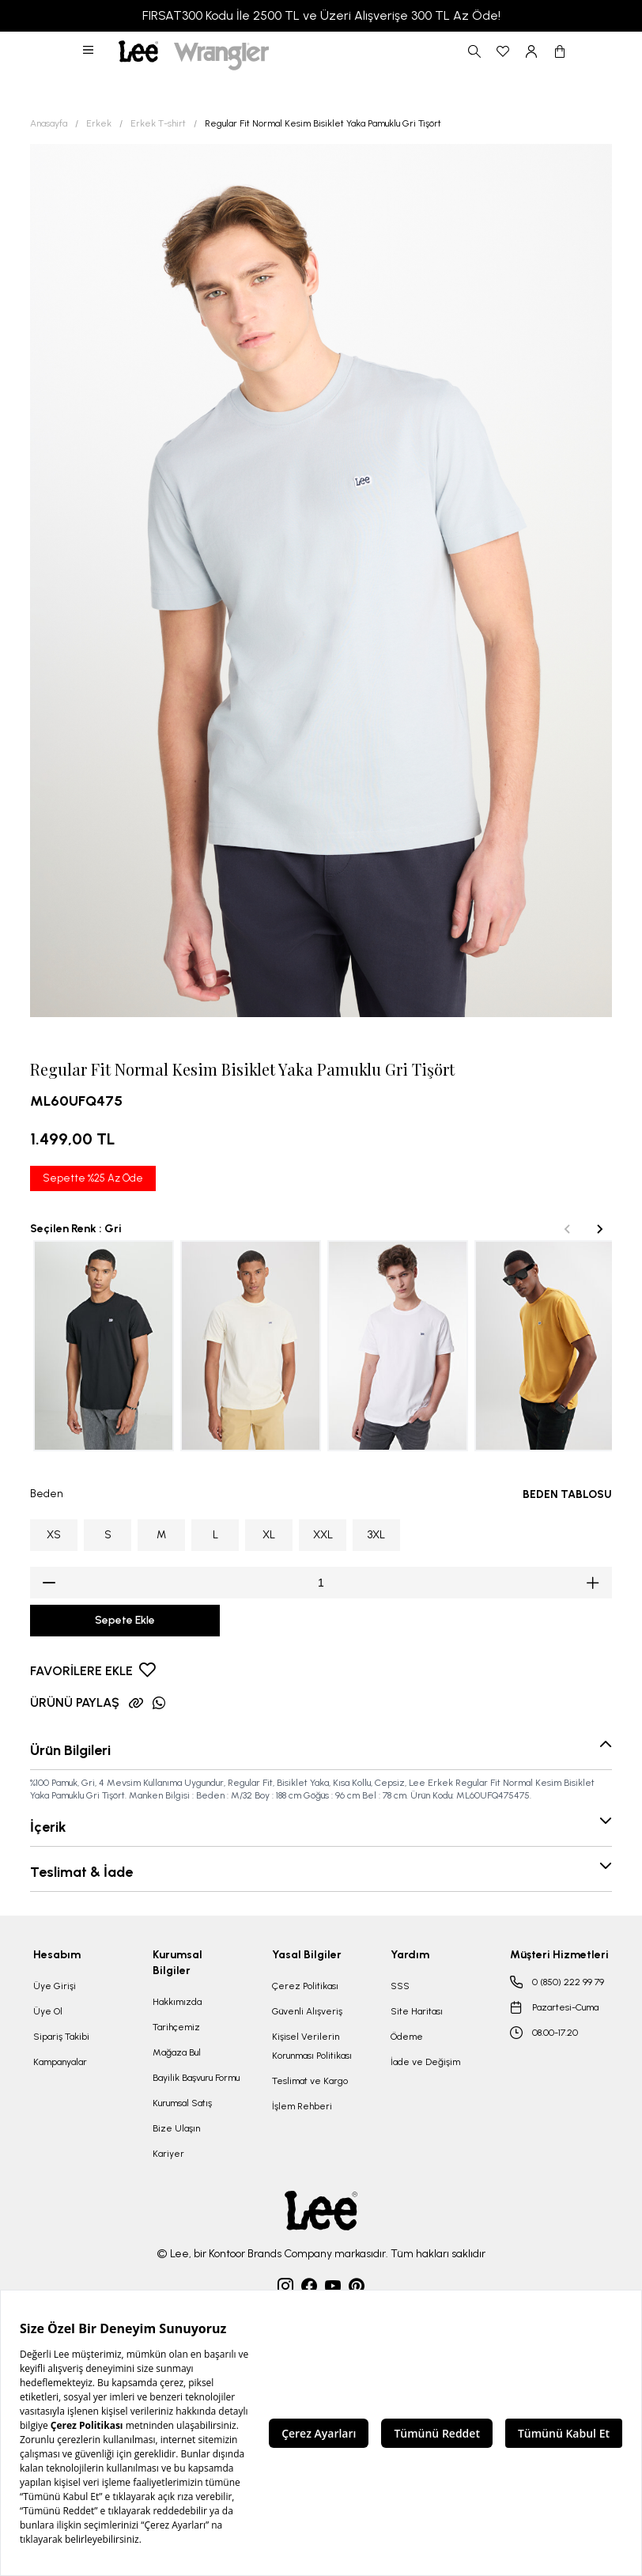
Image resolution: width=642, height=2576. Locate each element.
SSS (400, 1986)
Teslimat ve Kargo (310, 2080)
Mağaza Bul (177, 2052)
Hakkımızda (177, 2001)
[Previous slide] (567, 1229)
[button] (89, 51)
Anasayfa (48, 123)
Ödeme (407, 2036)
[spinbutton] (321, 1582)
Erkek (98, 123)
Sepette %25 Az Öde (93, 1178)
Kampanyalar (60, 2061)
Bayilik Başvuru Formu (196, 2077)
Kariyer (168, 2153)
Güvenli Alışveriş (307, 2011)
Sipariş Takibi (61, 2036)
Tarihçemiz (176, 2027)
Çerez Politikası (305, 1986)
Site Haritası (417, 2011)
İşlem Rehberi (302, 2106)
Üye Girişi (54, 1986)
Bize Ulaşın (176, 2128)
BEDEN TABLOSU (567, 1494)
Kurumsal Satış (182, 2103)
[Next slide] (599, 1229)
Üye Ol (47, 2011)
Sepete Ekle (125, 1620)
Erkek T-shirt (158, 123)
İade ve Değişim (425, 2061)
